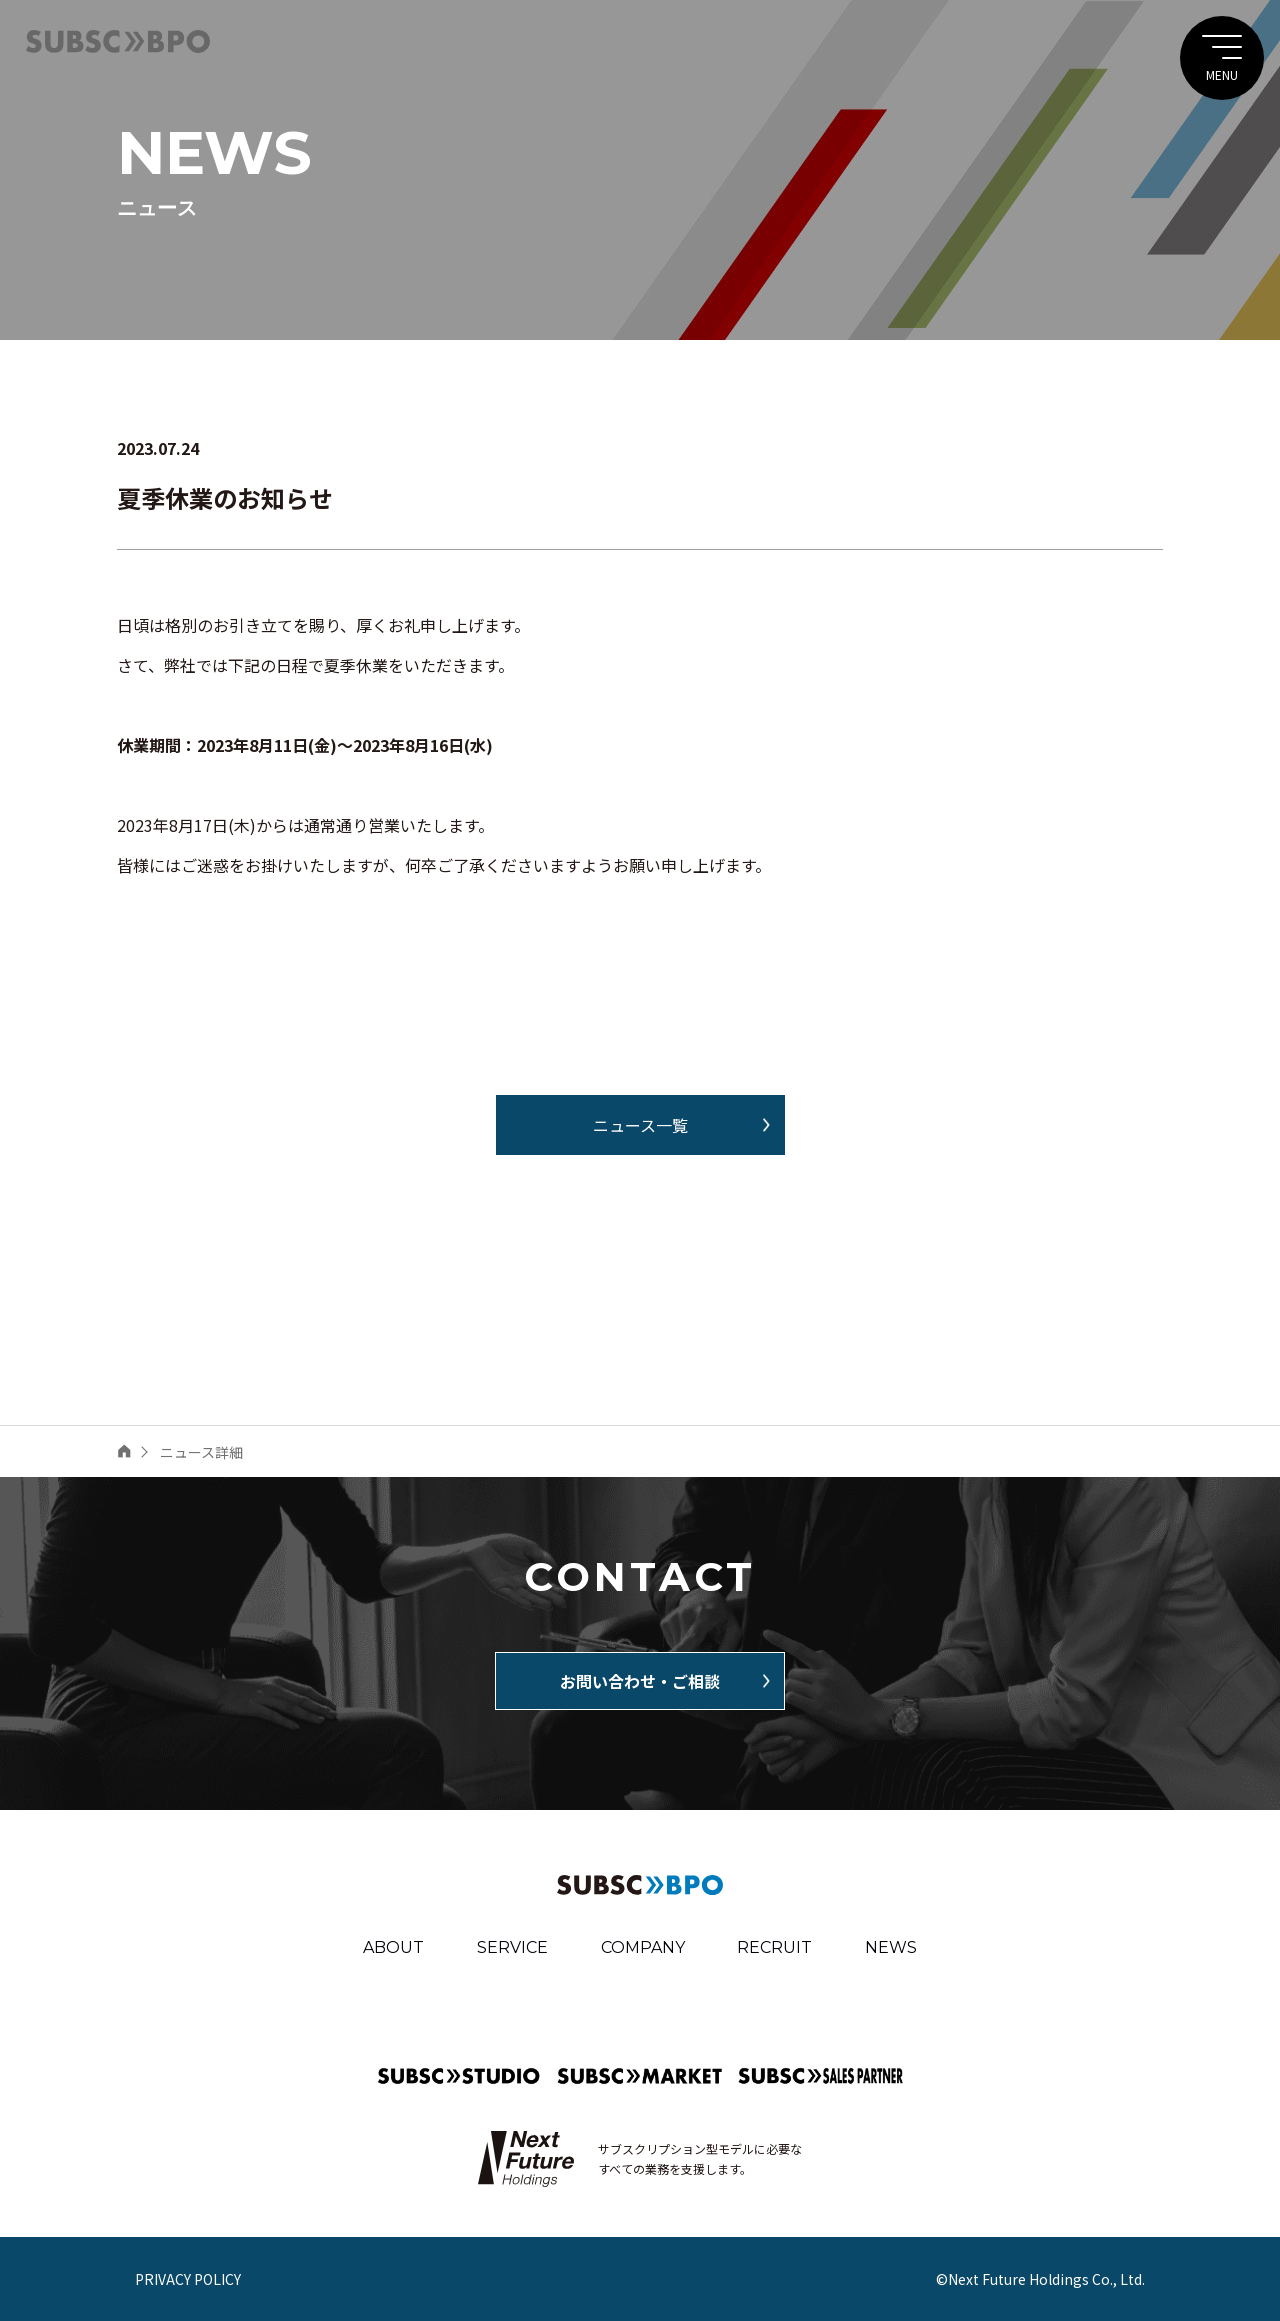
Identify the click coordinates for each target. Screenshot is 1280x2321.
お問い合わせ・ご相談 (640, 1681)
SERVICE (512, 1947)
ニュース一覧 (640, 1125)
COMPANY (643, 1947)
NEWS (891, 1947)
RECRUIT (774, 1947)
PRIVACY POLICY (188, 2279)
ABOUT (393, 1947)
